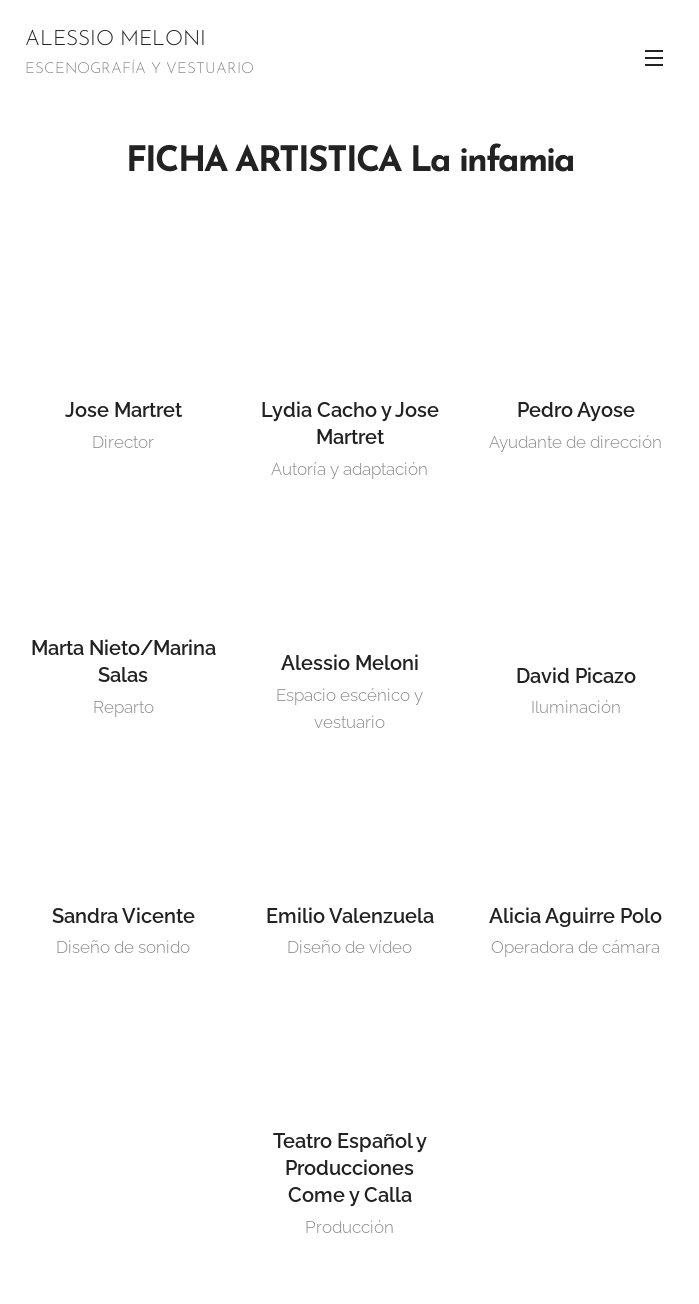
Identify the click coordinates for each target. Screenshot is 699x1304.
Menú (654, 58)
